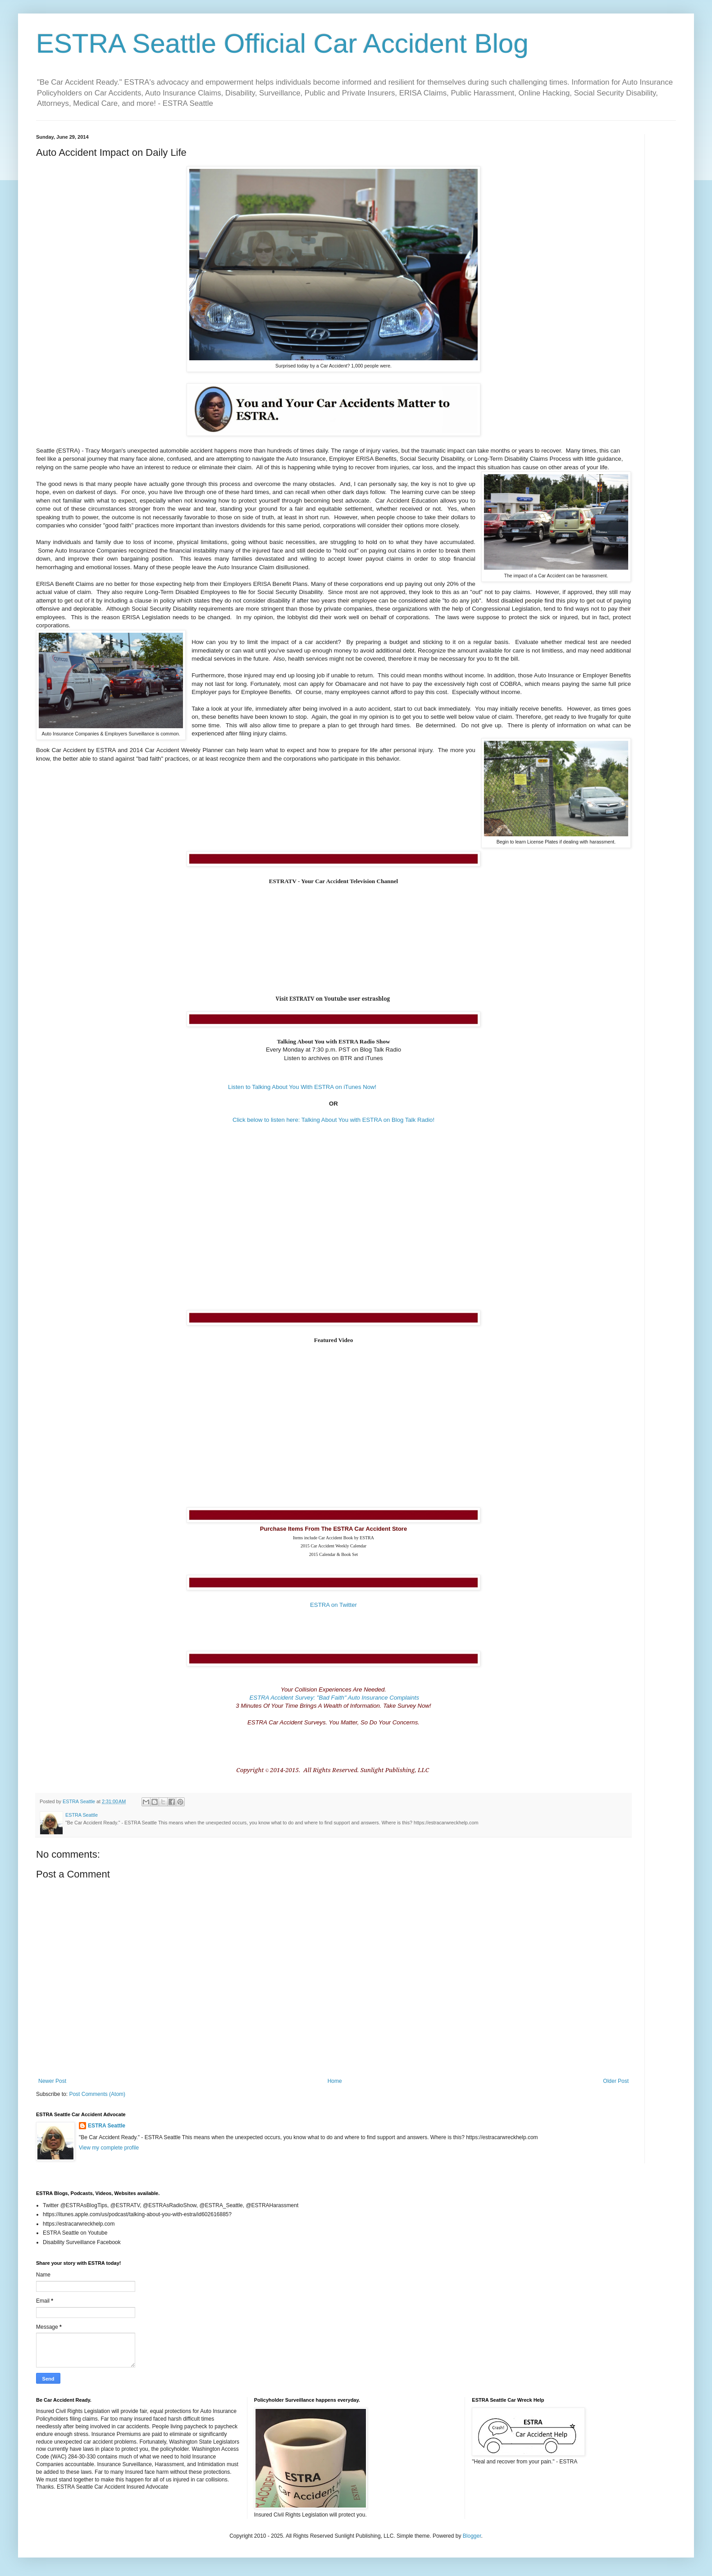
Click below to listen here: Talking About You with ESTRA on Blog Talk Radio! (333, 1119)
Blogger (472, 2536)
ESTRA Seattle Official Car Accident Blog (282, 43)
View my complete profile (109, 2148)
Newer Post (52, 2081)
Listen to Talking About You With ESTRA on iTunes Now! (302, 1087)
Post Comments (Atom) (97, 2094)
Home (335, 2081)
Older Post (616, 2081)
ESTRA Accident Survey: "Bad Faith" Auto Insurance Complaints (333, 1697)
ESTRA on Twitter (333, 1604)
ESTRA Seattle (106, 2125)
